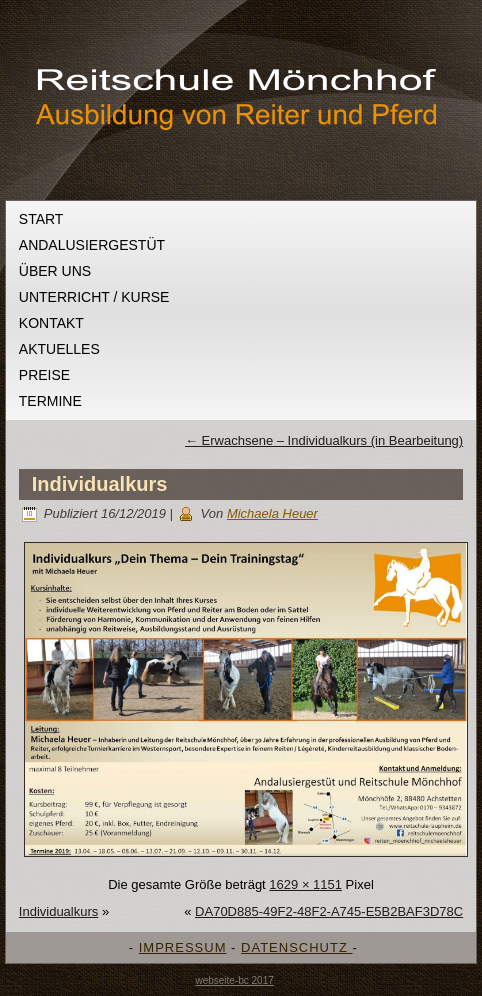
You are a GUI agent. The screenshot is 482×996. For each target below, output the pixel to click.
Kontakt (51, 323)
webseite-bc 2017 (234, 980)
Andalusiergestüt (92, 245)
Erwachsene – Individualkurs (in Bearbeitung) (324, 440)
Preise (44, 375)
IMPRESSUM (183, 947)
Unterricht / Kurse (94, 297)
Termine (50, 401)
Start (41, 219)
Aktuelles (59, 349)
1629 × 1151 (305, 884)
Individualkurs (100, 484)
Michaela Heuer (272, 513)
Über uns (55, 271)
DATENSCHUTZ (296, 947)
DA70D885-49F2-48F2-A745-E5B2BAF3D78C (329, 911)
